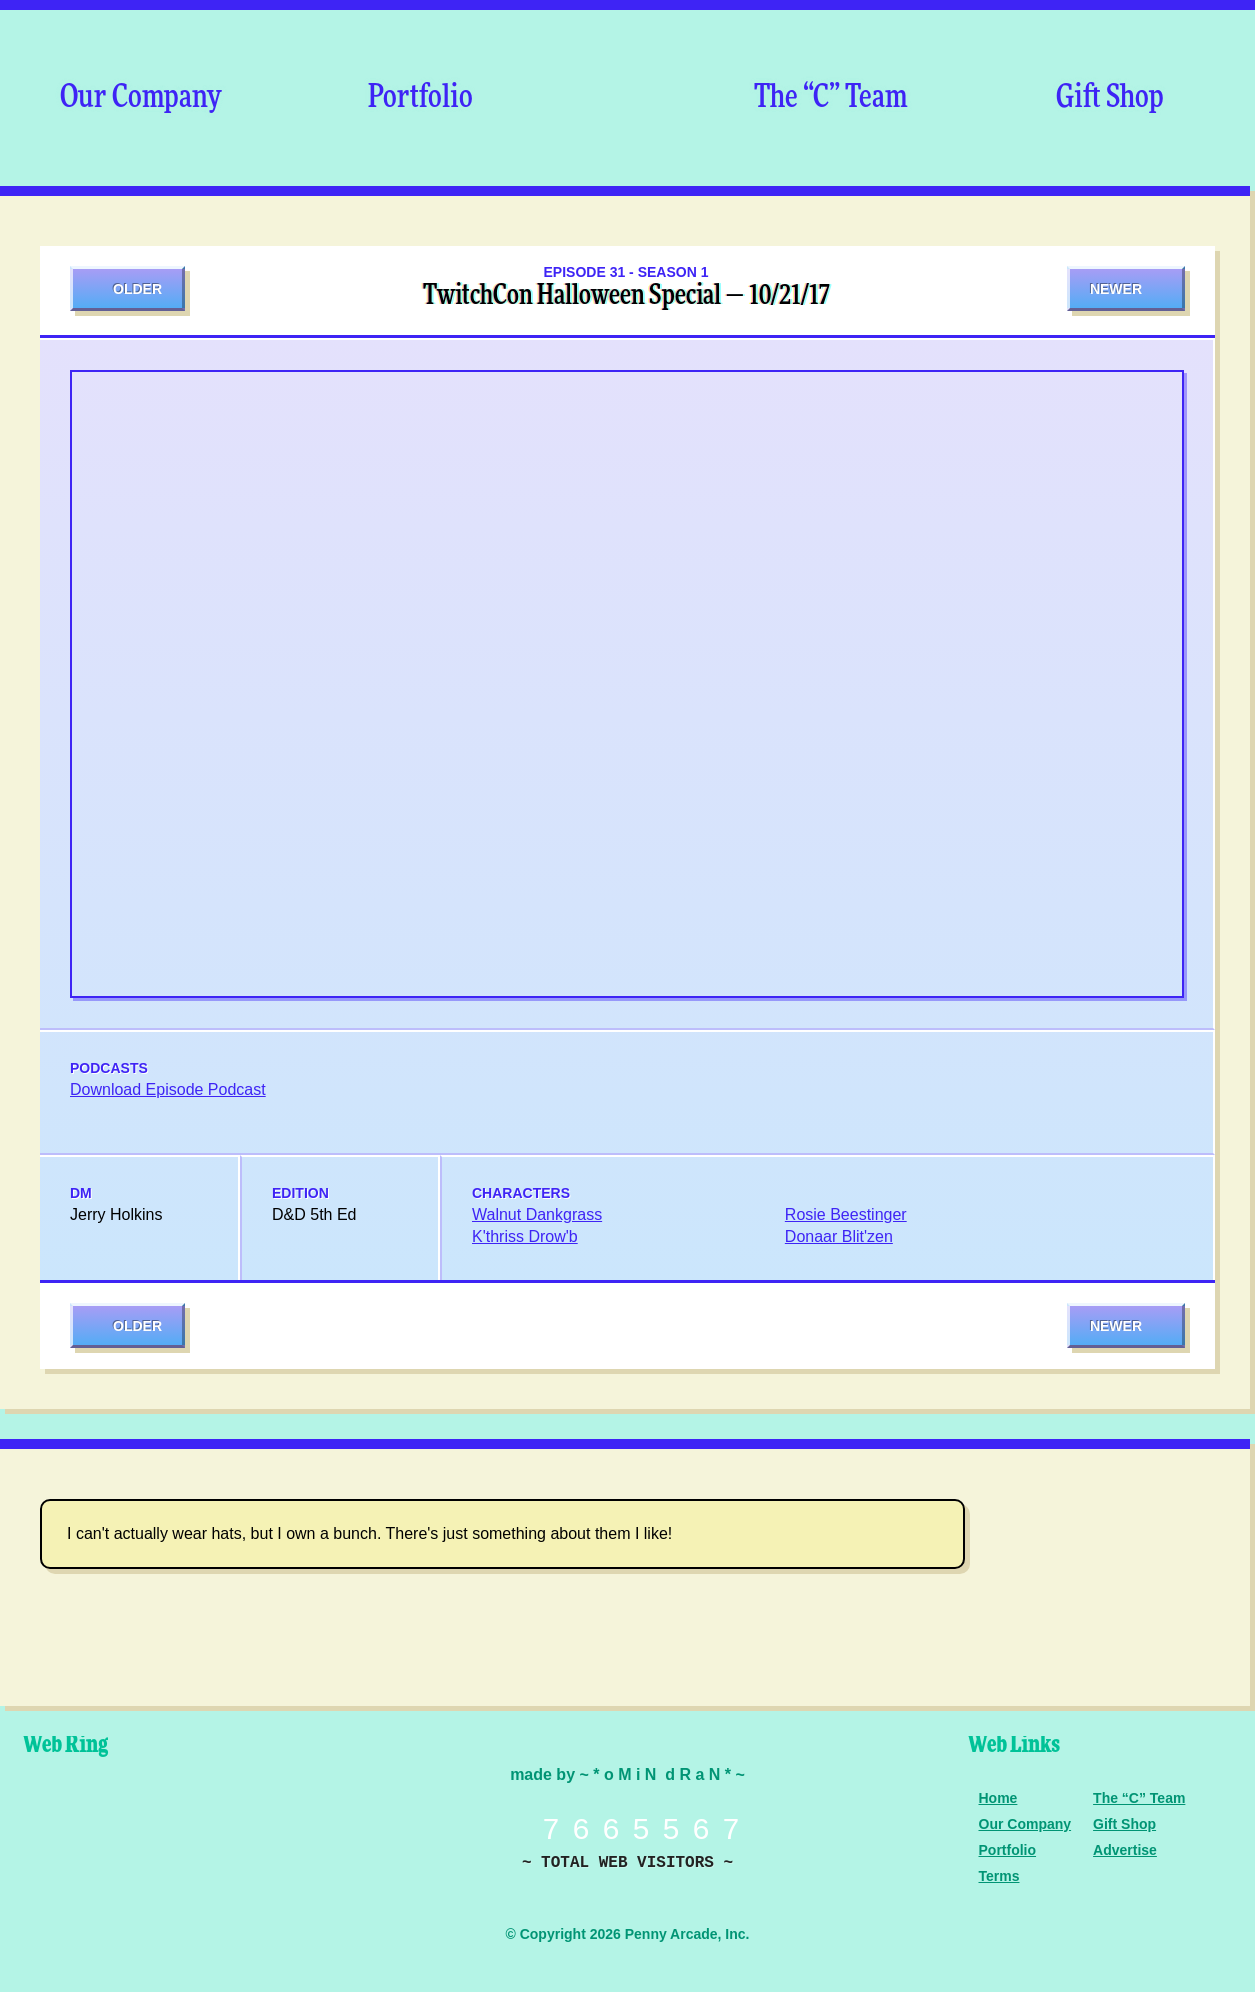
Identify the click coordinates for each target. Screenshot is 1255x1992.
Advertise (1125, 1850)
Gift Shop (1110, 98)
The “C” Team (830, 98)
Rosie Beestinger (846, 1214)
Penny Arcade (85, 1828)
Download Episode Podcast (168, 1089)
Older (137, 289)
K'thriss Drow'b (525, 1236)
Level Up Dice (225, 1828)
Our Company (140, 98)
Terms (999, 1876)
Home (998, 1798)
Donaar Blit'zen (839, 1236)
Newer (1116, 289)
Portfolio (420, 98)
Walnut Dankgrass (537, 1214)
